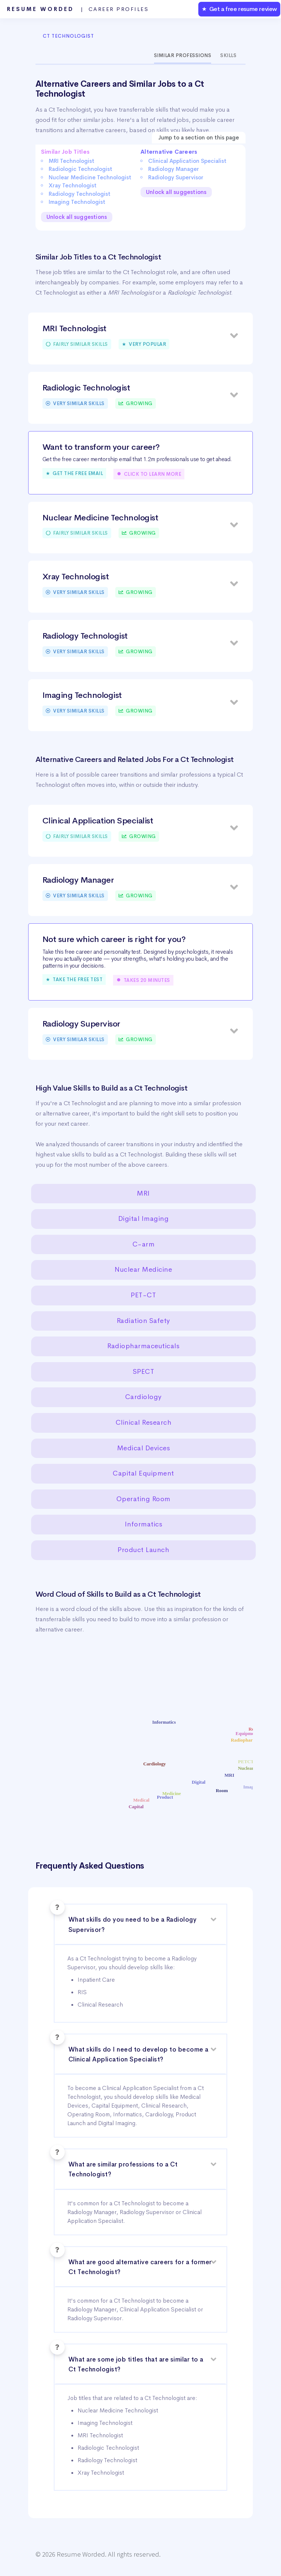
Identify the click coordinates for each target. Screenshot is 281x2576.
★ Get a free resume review (239, 9)
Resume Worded (78, 9)
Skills (228, 55)
